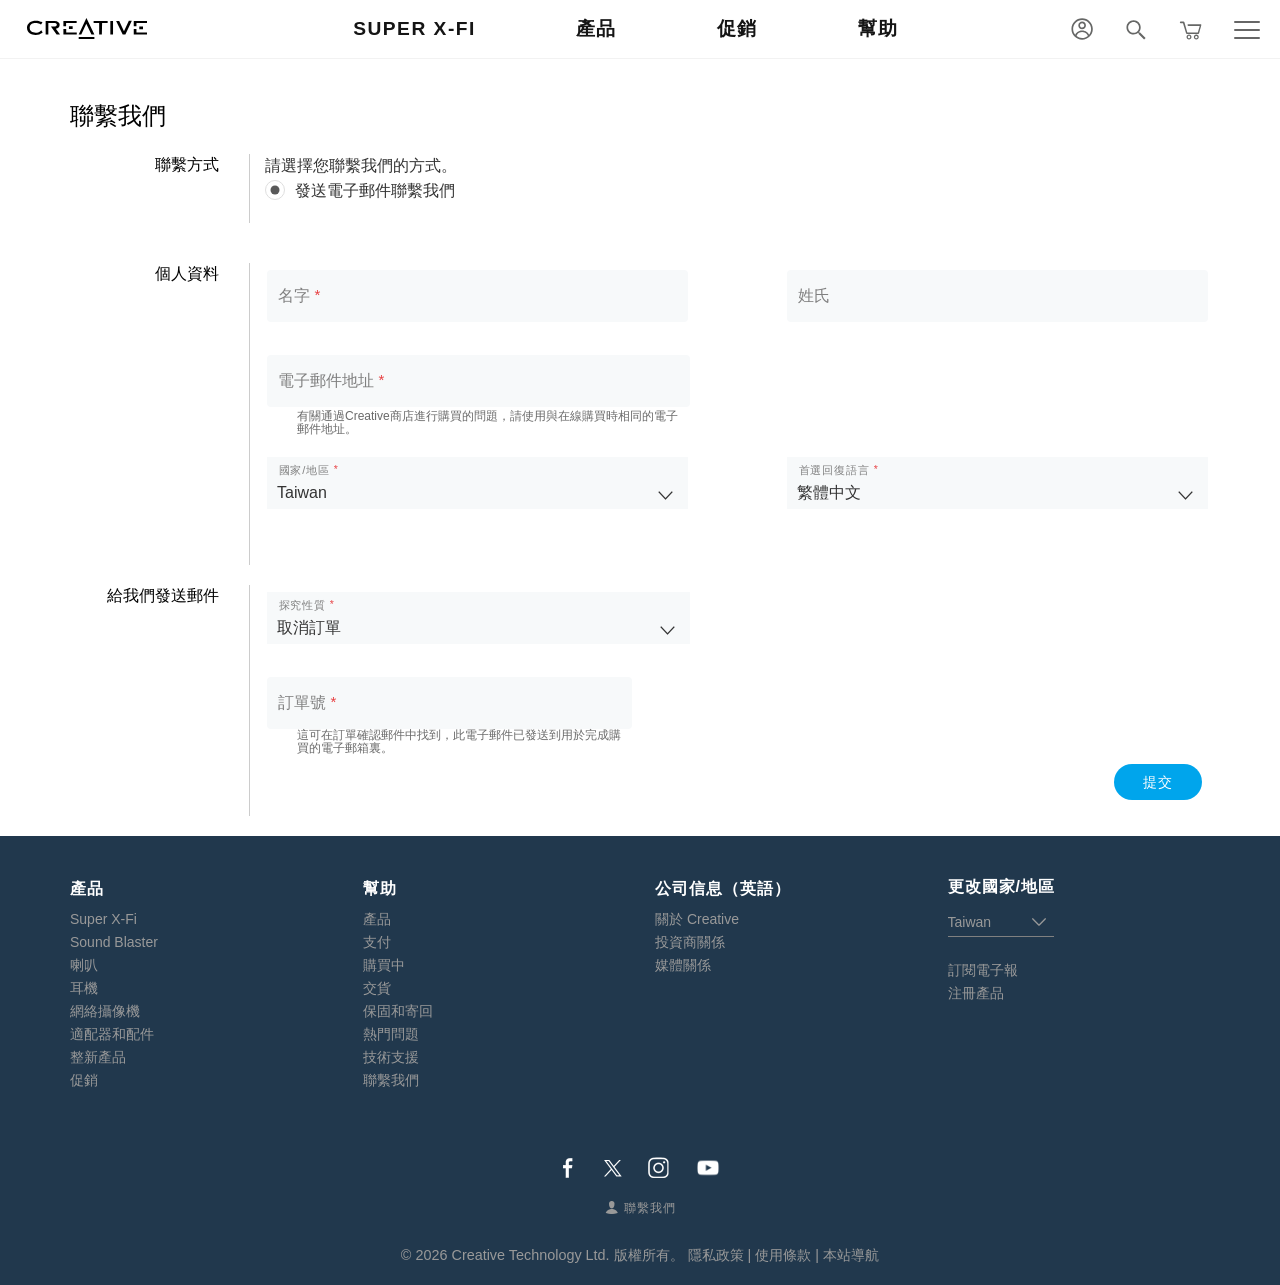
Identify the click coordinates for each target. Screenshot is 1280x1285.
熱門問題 (391, 1034)
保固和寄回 (398, 1011)
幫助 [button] (878, 28)
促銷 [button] (737, 28)
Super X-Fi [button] (414, 28)
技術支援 (391, 1057)
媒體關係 (683, 965)
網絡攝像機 (105, 1011)
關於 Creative (697, 919)
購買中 (384, 965)
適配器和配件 (112, 1034)
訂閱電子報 (983, 970)
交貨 (377, 988)
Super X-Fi (103, 919)
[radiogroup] (737, 190)
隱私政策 (716, 1255)
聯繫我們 (391, 1080)
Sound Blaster (114, 942)
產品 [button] (596, 28)
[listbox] (477, 483)
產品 (377, 919)
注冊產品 (976, 993)
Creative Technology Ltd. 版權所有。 (567, 1255)
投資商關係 (690, 942)
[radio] (737, 190)
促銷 (84, 1080)
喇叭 (84, 965)
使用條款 (783, 1255)
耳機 (84, 988)
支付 (377, 942)
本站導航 (851, 1255)
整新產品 (98, 1057)
